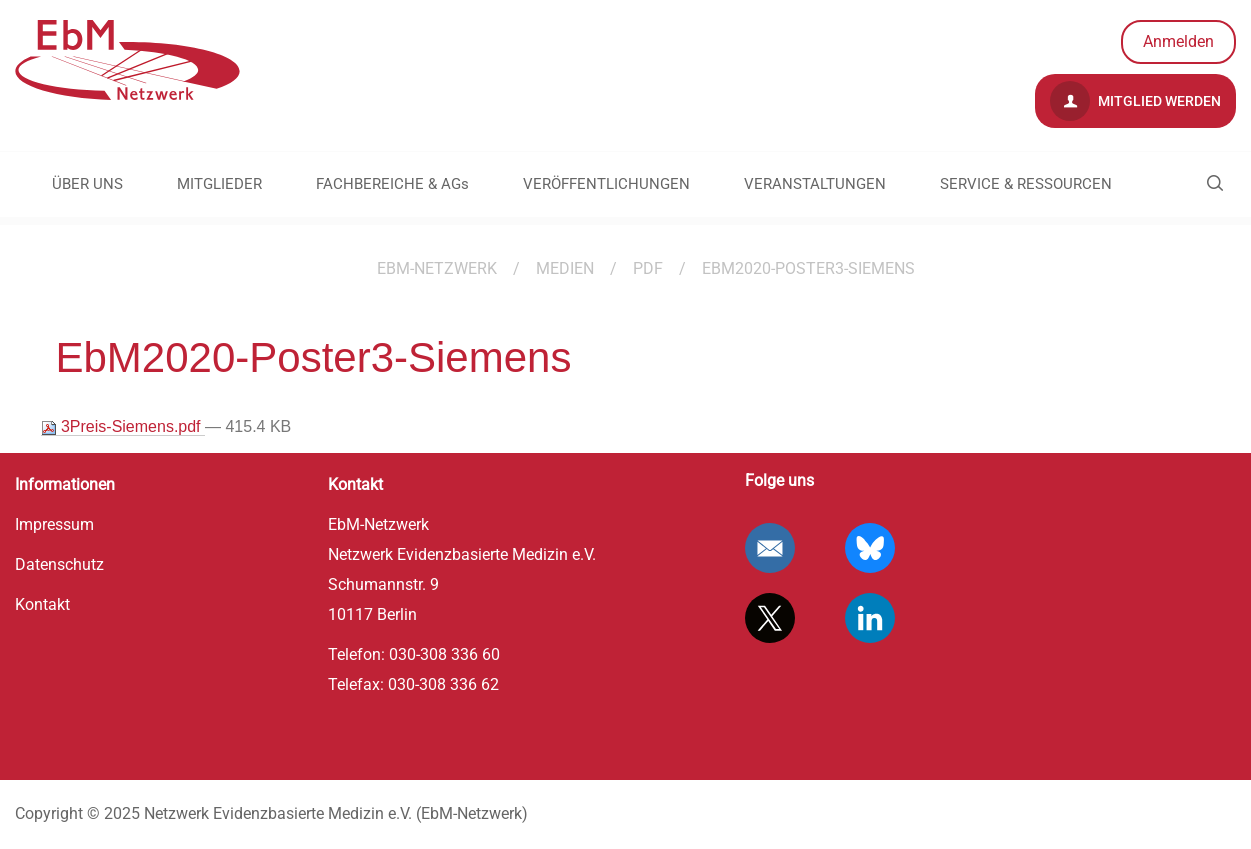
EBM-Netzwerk (437, 268)
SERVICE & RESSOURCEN (1026, 184)
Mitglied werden (1135, 101)
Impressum (54, 524)
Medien (565, 268)
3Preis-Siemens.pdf (123, 427)
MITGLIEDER (219, 184)
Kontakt (42, 604)
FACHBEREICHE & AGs (392, 184)
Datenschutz (59, 564)
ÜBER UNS (87, 184)
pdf (648, 268)
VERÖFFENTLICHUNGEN (606, 184)
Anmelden (1178, 41)
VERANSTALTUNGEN (815, 184)
